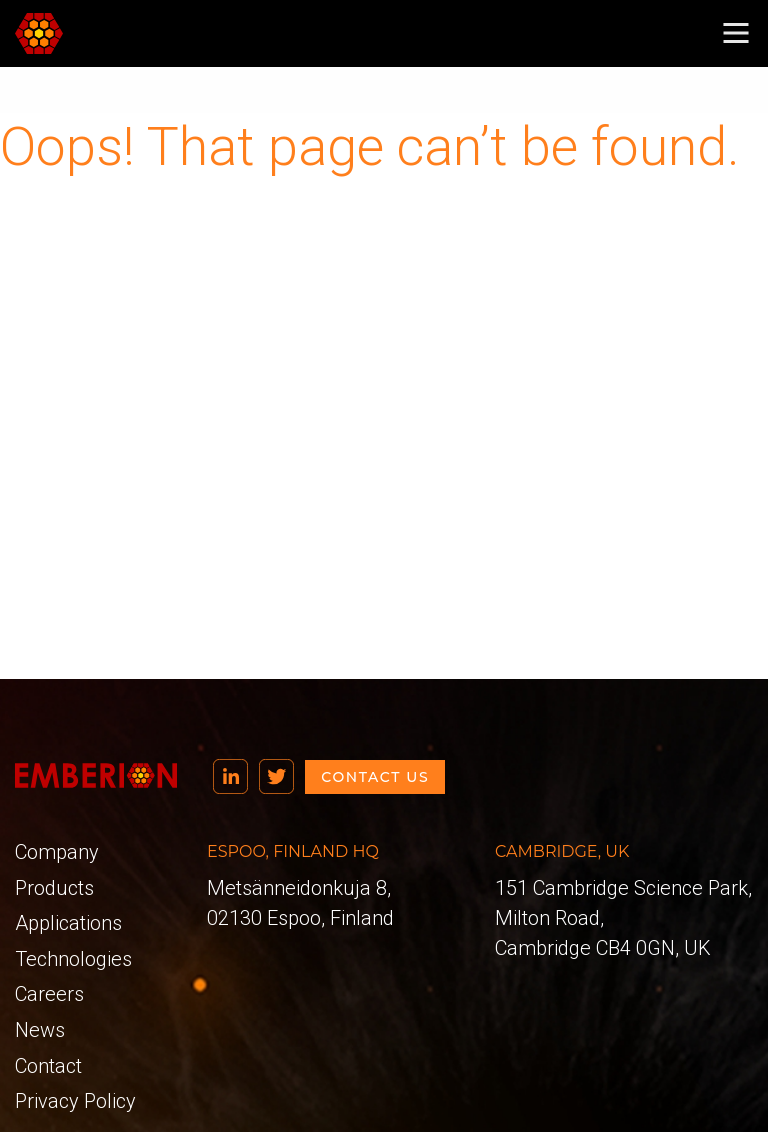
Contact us (375, 777)
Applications (68, 923)
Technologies (73, 959)
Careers (49, 994)
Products (54, 888)
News (40, 1030)
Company (57, 852)
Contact (48, 1066)
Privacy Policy (75, 1101)
